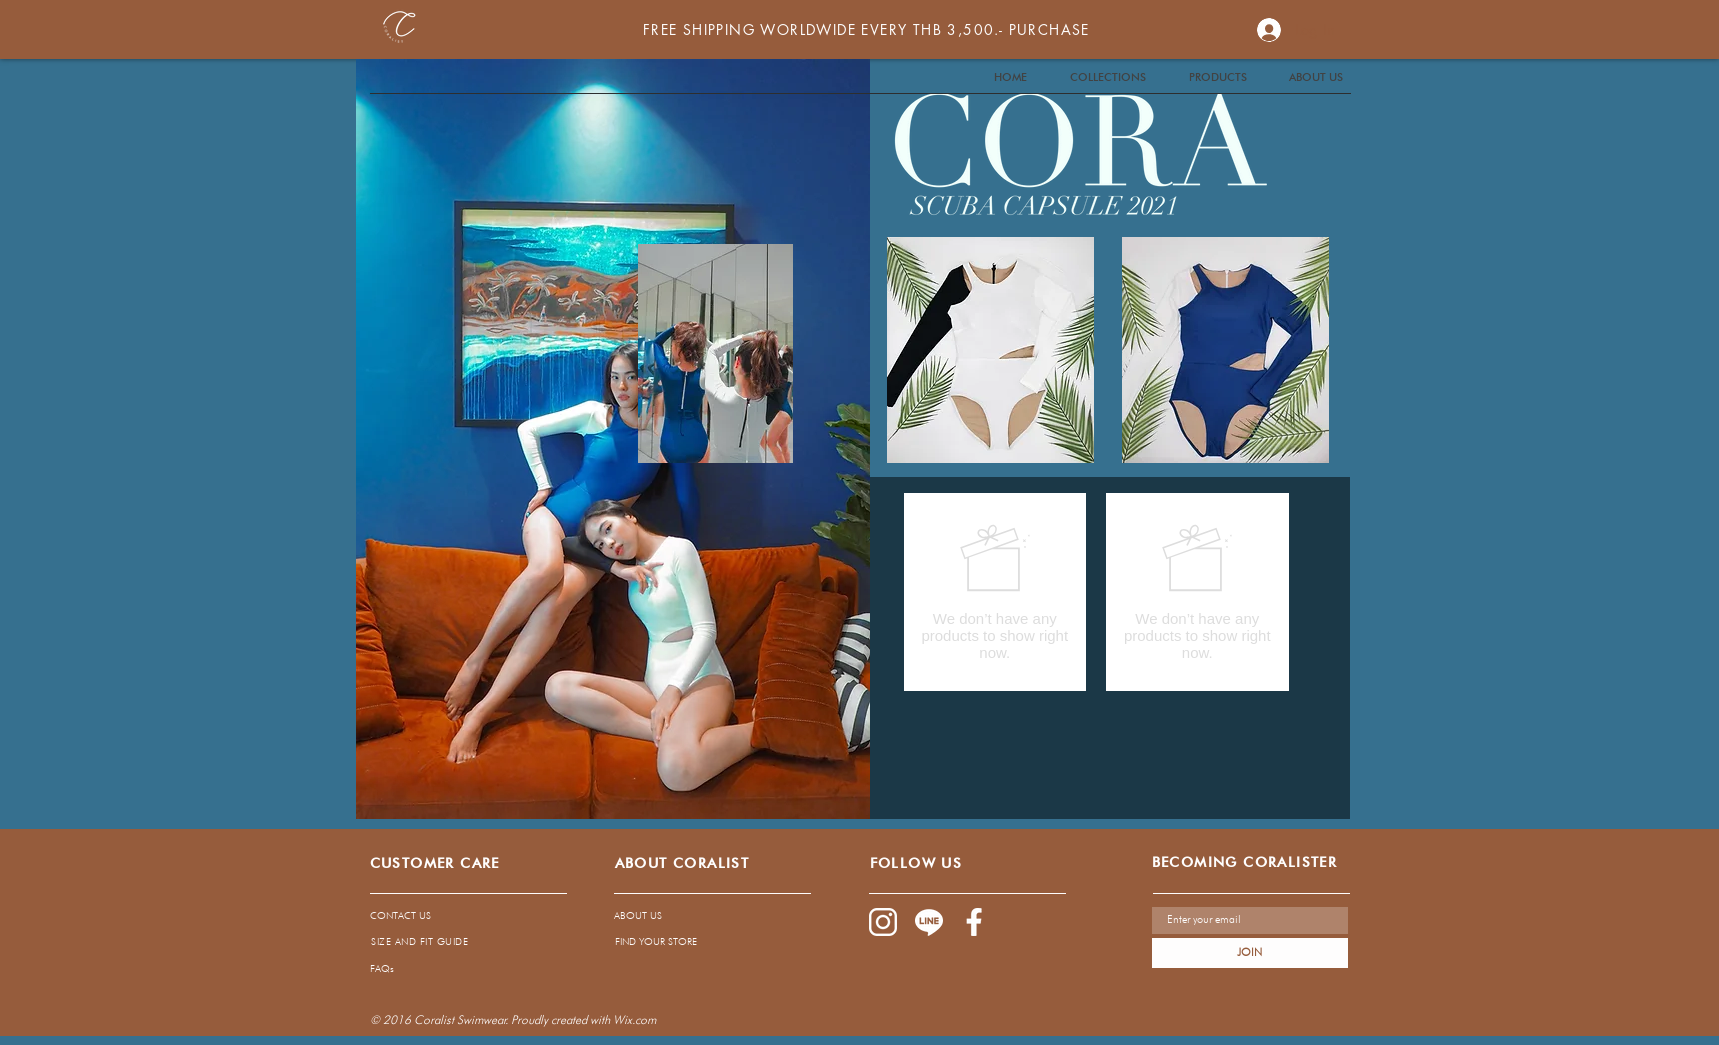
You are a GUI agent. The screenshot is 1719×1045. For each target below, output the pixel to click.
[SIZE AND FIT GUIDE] (420, 941)
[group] (1096, 592)
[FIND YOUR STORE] (695, 941)
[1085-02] (883, 922)
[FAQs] (546, 968)
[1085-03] (975, 922)
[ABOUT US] (694, 915)
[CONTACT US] (453, 915)
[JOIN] (1250, 953)
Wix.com (634, 1019)
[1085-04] (929, 922)
